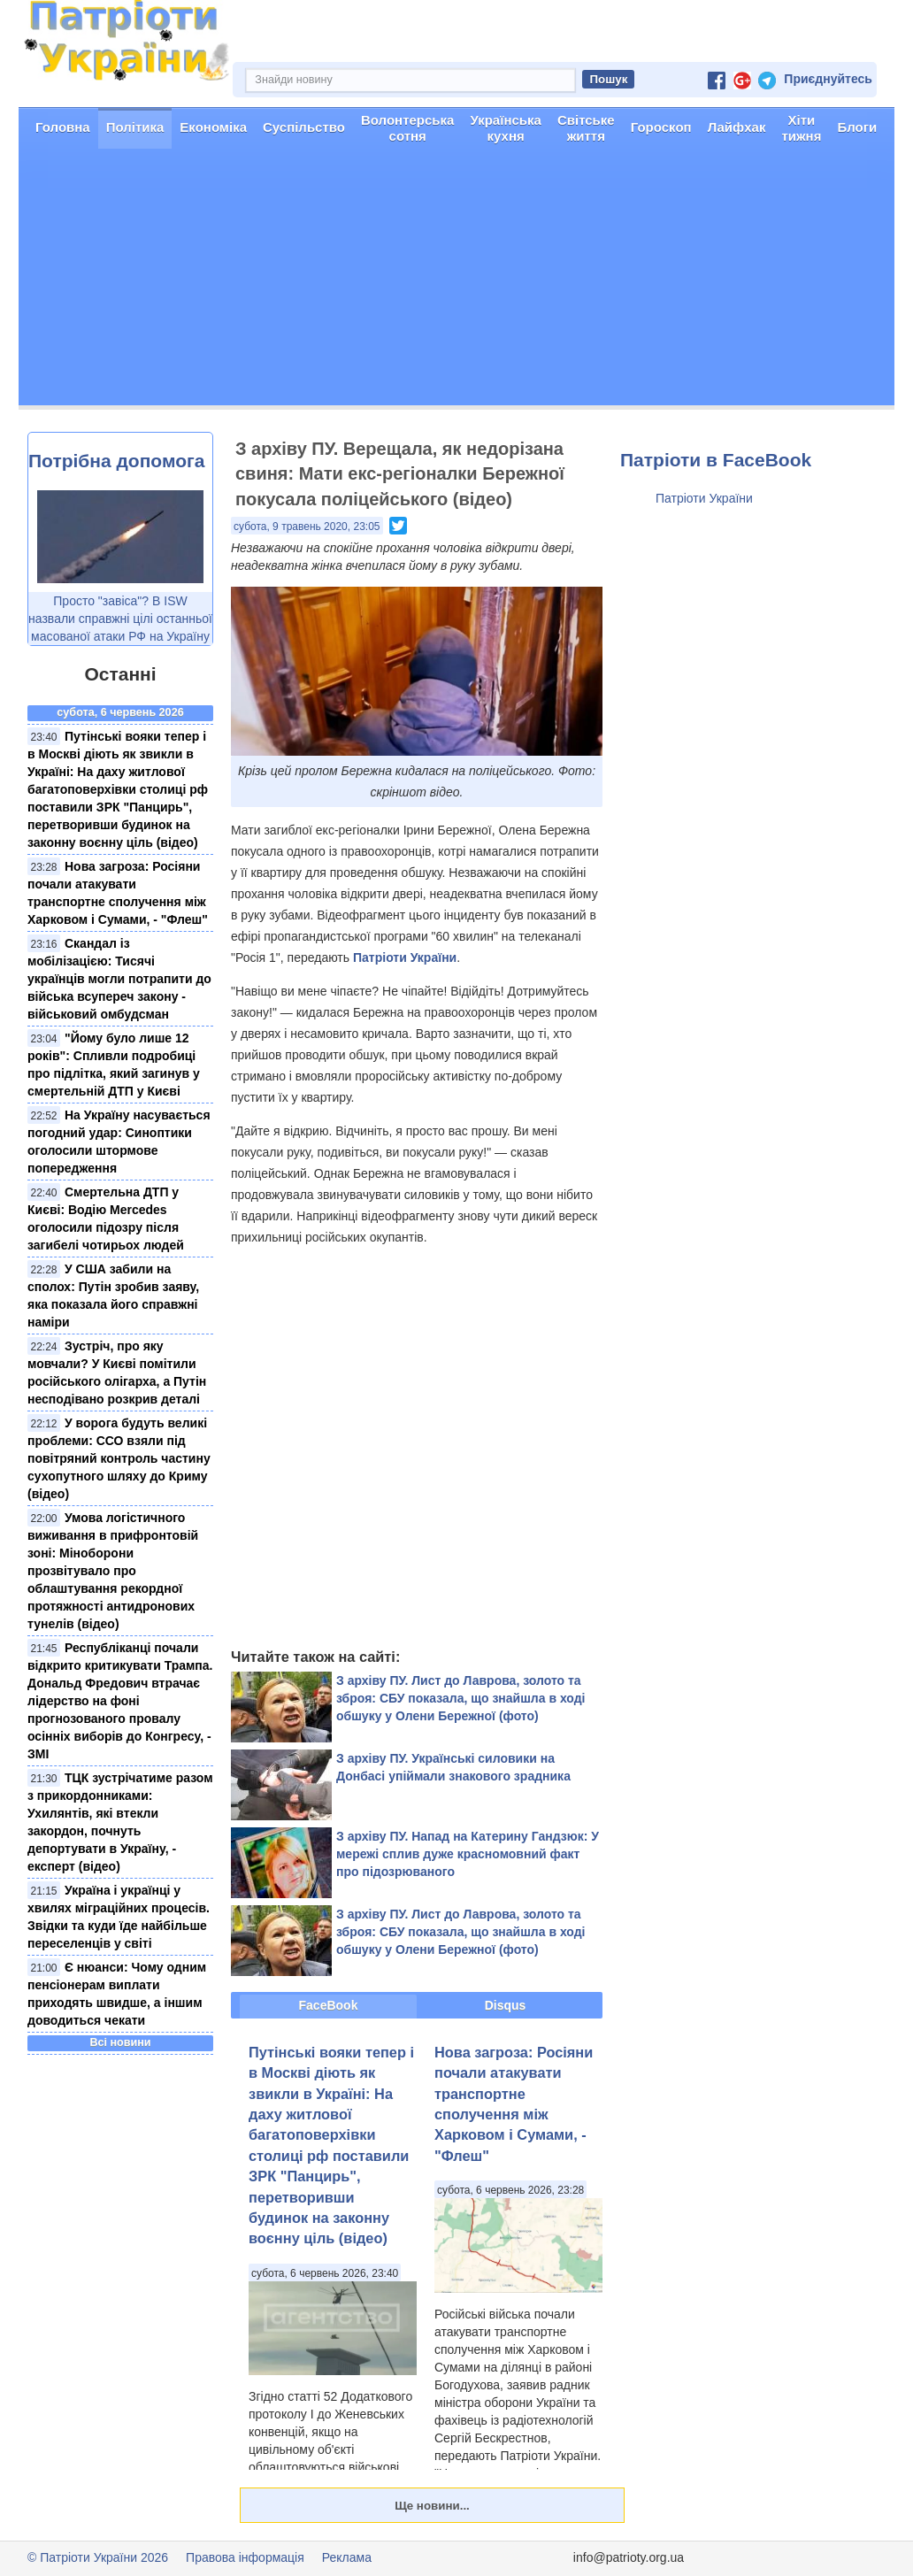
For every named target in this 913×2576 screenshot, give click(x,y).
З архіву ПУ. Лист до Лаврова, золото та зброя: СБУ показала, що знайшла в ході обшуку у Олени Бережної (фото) (461, 1698)
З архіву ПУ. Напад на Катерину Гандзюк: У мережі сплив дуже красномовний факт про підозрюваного (467, 1854)
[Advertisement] (456, 281)
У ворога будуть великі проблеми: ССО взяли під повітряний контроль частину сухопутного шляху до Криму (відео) (119, 1458)
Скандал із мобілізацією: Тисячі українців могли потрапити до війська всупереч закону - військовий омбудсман (119, 978)
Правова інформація (245, 2557)
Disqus (505, 2005)
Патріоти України (404, 957)
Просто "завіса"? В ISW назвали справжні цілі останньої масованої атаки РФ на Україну (120, 618)
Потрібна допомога (116, 460)
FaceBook (328, 2005)
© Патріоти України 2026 (97, 2557)
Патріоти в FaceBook (715, 460)
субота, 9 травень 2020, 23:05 (307, 526)
